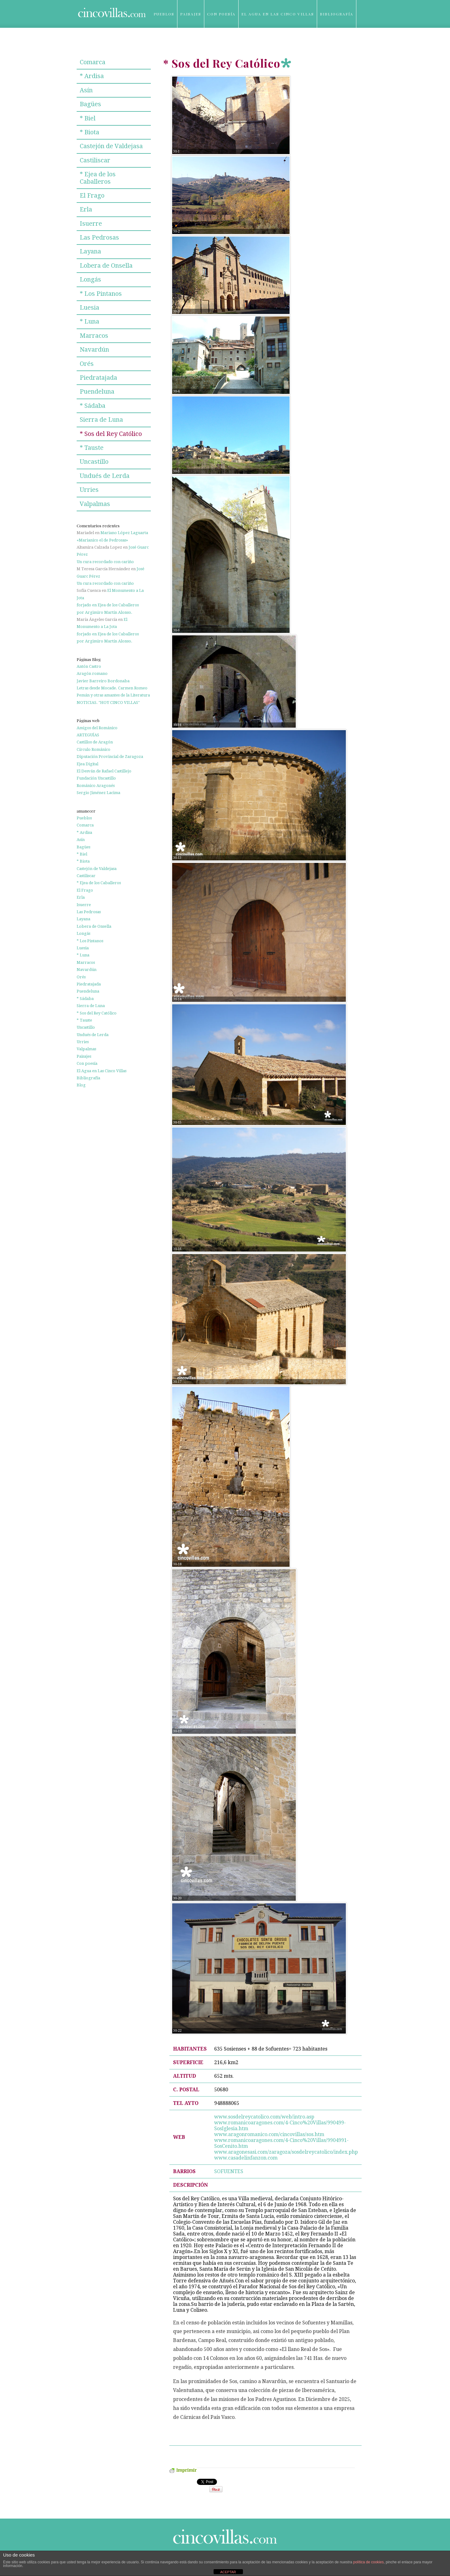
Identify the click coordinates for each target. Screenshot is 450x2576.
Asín (86, 90)
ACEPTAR (228, 2572)
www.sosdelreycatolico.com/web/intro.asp (264, 2117)
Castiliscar (95, 160)
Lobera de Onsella (106, 265)
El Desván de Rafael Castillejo (104, 771)
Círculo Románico (93, 749)
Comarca (92, 62)
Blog (160, 41)
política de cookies (368, 2562)
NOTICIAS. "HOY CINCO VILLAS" (108, 702)
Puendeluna (97, 391)
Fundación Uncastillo (96, 778)
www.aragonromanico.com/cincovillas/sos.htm (269, 2134)
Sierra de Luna (101, 419)
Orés (87, 363)
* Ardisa (92, 76)
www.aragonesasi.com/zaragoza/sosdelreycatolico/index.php (286, 2152)
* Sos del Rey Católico (111, 433)
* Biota (89, 132)
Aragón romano (92, 673)
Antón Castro (89, 666)
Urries (89, 489)
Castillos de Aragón (95, 742)
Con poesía (221, 13)
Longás (90, 279)
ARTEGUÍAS (88, 735)
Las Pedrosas (99, 237)
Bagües (90, 104)
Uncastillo (94, 461)
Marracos (94, 335)
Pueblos (164, 13)
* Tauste (92, 447)
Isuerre (91, 223)
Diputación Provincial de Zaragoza (110, 756)
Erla (86, 209)
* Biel (88, 118)
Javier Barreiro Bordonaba (103, 681)
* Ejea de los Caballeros (98, 177)
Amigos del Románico (97, 728)
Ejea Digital (87, 764)
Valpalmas (95, 504)
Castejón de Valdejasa (111, 146)
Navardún (94, 349)
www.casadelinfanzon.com (246, 2158)
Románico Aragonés (96, 785)
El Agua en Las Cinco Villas (277, 13)
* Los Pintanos (101, 293)
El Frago (92, 195)
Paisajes (190, 13)
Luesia (89, 307)
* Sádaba (92, 405)
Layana (90, 251)
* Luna (89, 321)
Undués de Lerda (104, 475)
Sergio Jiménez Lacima (98, 792)
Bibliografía (336, 13)
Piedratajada (98, 377)
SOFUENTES (228, 2171)
